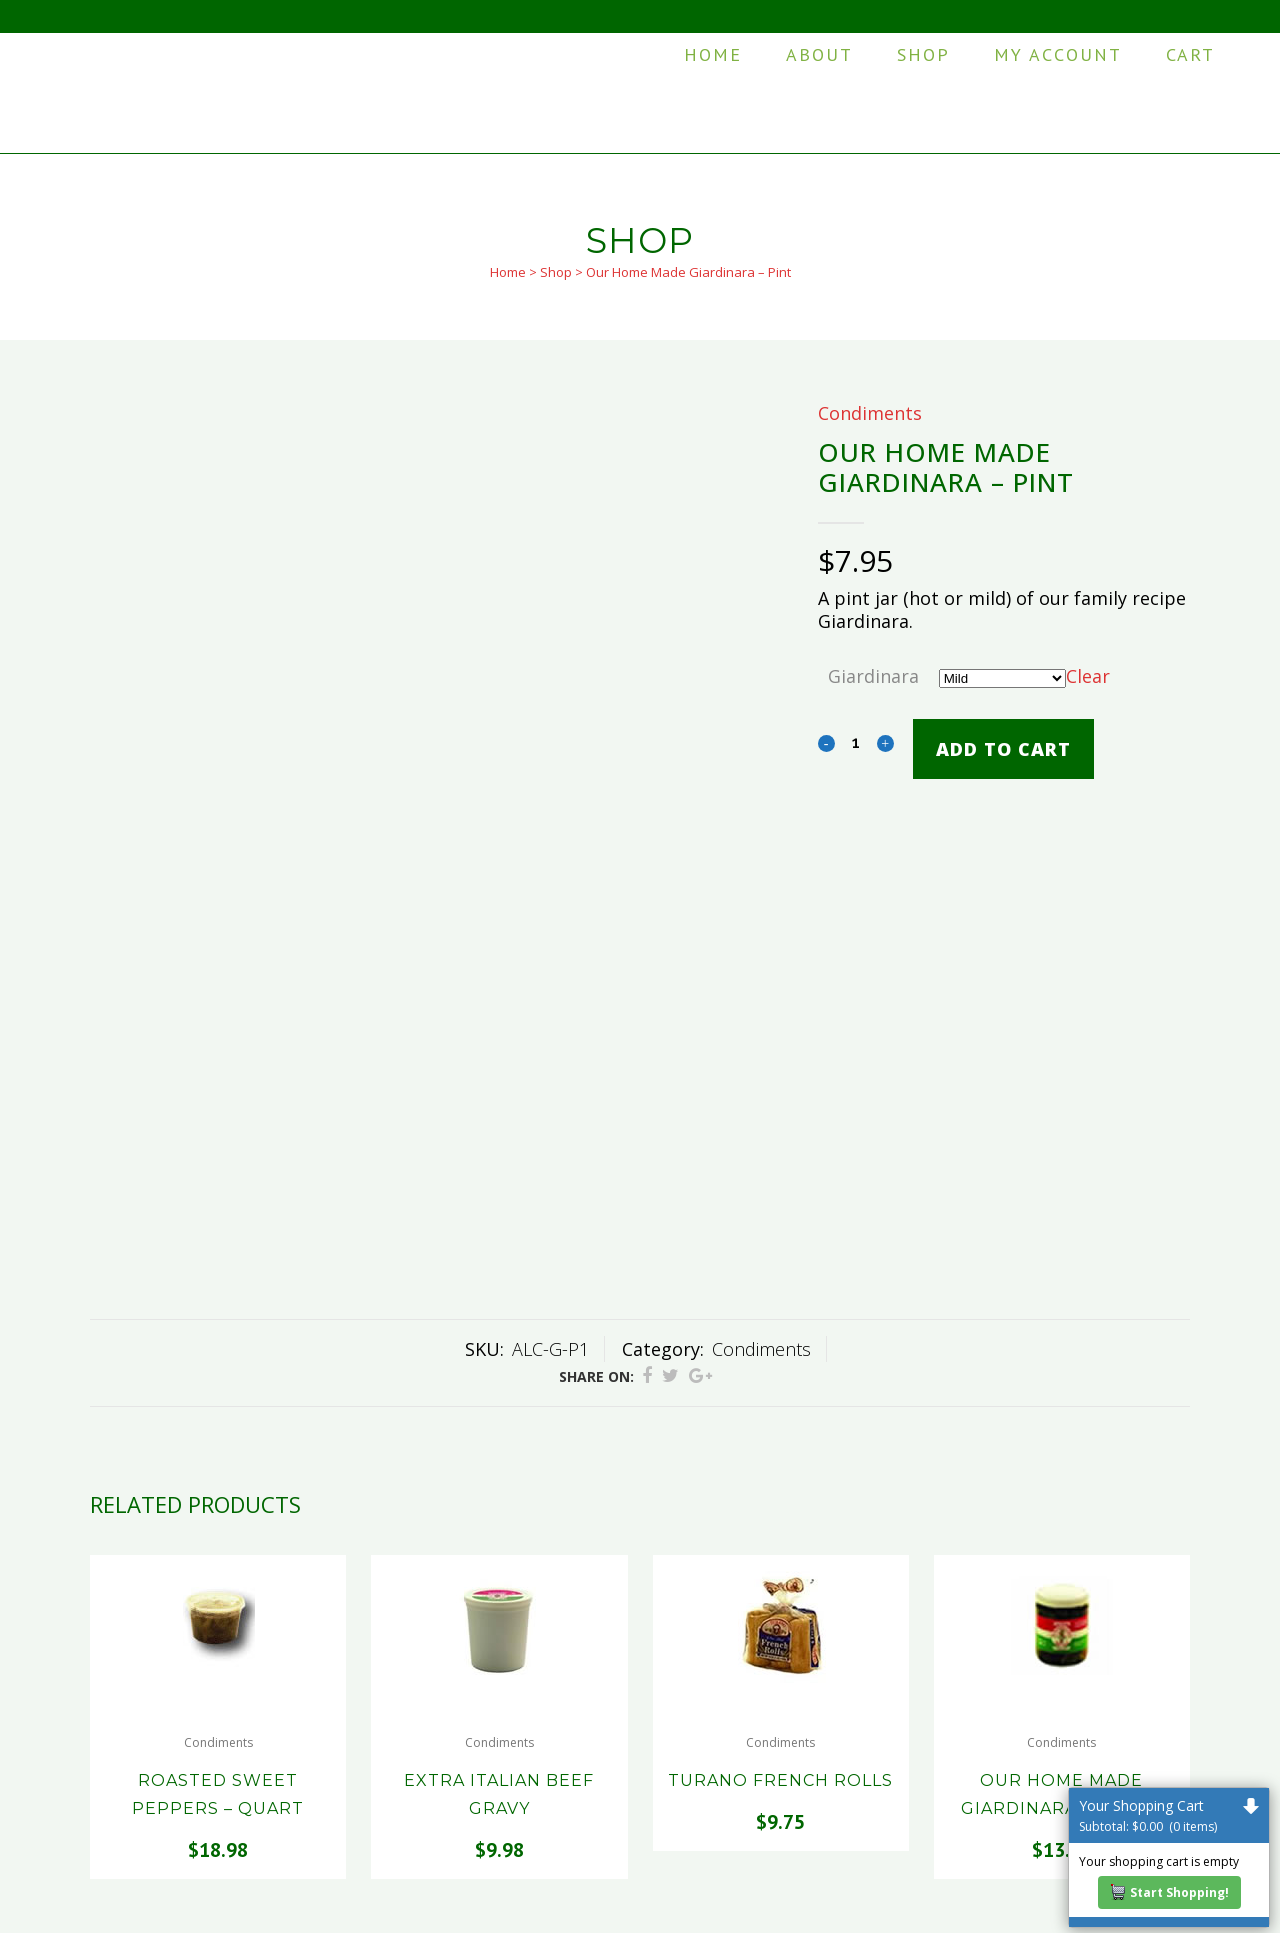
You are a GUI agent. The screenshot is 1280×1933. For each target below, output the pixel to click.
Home (508, 272)
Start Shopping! (1169, 1892)
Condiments (870, 413)
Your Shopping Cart (1169, 1815)
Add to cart (1003, 749)
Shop (556, 272)
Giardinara (873, 676)
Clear (1088, 676)
